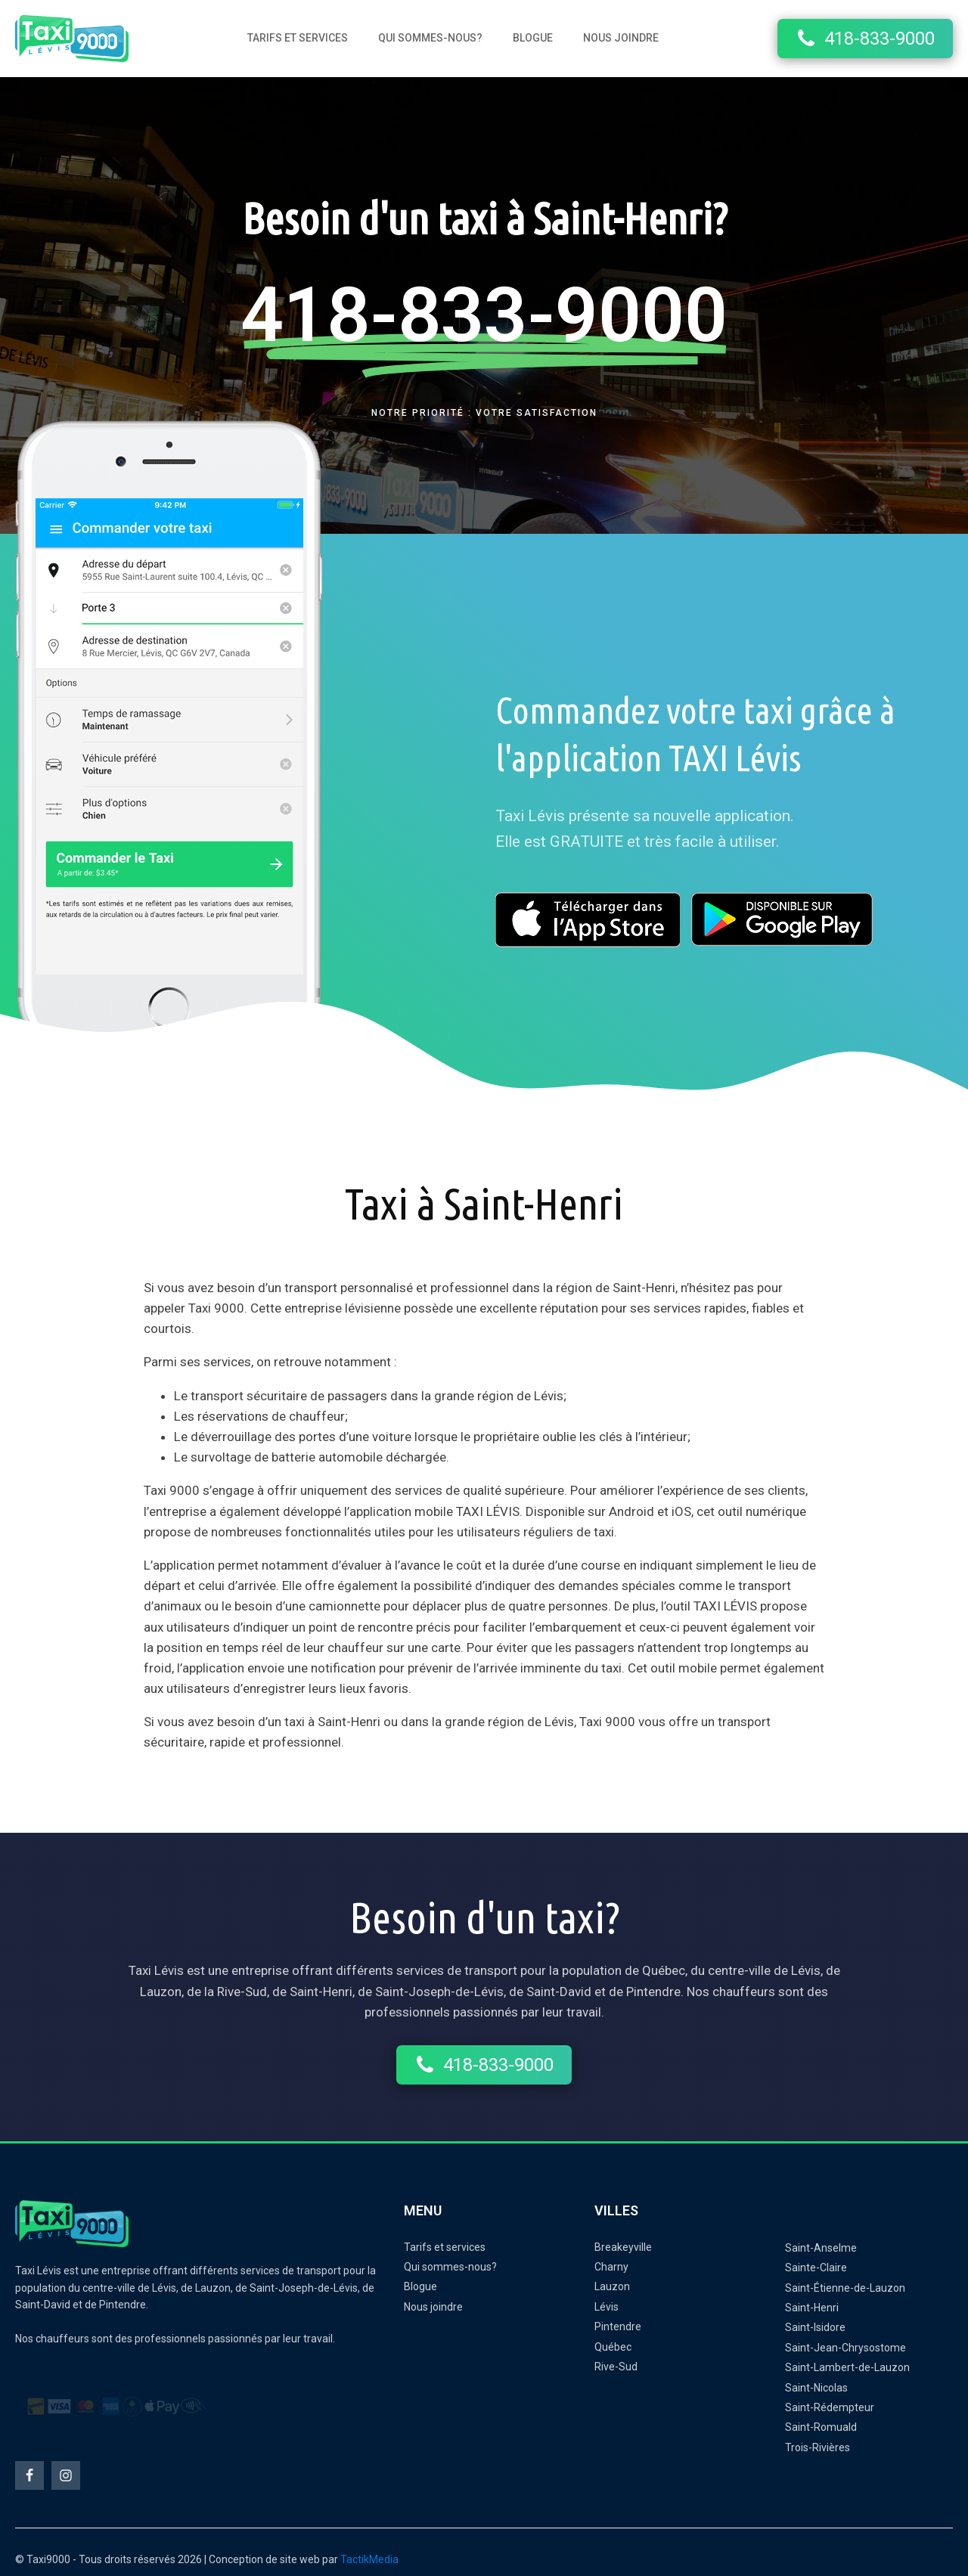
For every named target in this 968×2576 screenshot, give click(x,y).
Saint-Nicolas (816, 2388)
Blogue (533, 38)
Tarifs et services (297, 38)
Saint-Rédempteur (829, 2407)
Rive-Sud (616, 2367)
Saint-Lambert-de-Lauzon (847, 2367)
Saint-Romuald (821, 2427)
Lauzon (612, 2286)
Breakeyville (623, 2247)
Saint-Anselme (821, 2248)
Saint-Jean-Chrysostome (845, 2348)
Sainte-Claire (816, 2267)
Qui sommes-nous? (430, 38)
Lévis (606, 2307)
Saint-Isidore (815, 2327)
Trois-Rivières (817, 2447)
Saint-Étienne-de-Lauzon (845, 2288)
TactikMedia (369, 2559)
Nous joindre (621, 38)
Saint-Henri (812, 2308)
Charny (611, 2267)
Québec (612, 2347)
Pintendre (617, 2326)
